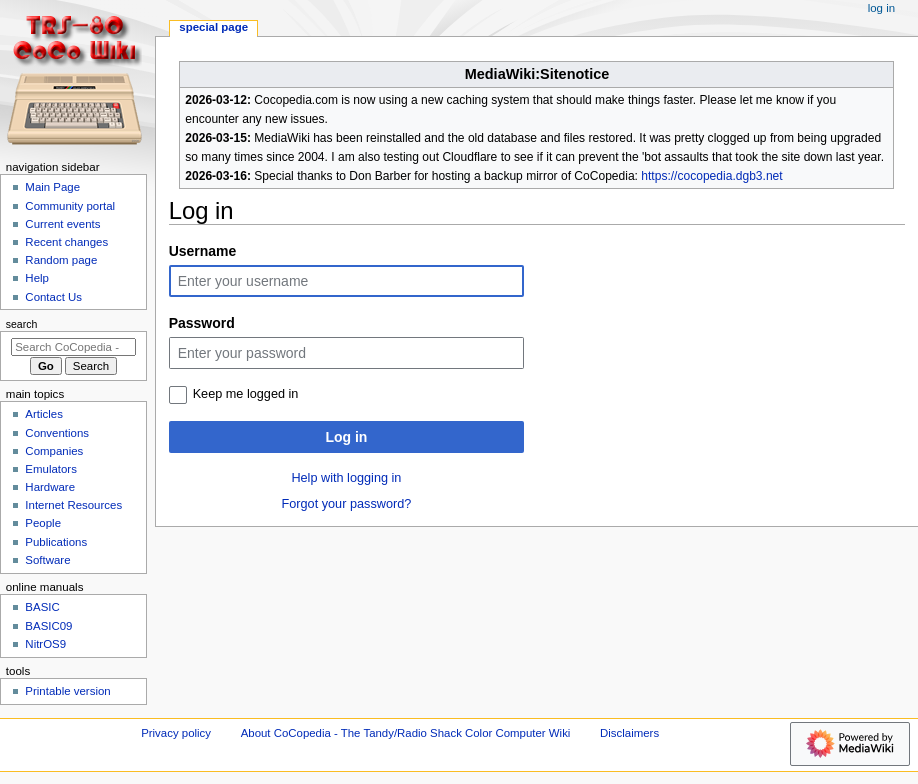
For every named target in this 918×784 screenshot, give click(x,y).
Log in (346, 437)
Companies (54, 451)
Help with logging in (346, 478)
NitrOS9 (45, 644)
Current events (62, 224)
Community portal (70, 206)
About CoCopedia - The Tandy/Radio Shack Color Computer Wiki (406, 733)
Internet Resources (73, 505)
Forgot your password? (347, 504)
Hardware (50, 487)
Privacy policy (176, 733)
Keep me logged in (246, 394)
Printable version (67, 691)
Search (22, 324)
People (43, 523)
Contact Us (53, 297)
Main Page (52, 187)
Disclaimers (629, 733)
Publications (56, 542)
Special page (213, 27)
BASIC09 (48, 626)
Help (37, 278)
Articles (44, 414)
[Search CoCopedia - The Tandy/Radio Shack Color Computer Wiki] (73, 347)
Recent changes (66, 242)
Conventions (57, 433)
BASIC (42, 607)
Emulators (51, 469)
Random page (61, 260)
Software (47, 560)
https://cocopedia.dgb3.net (711, 176)
